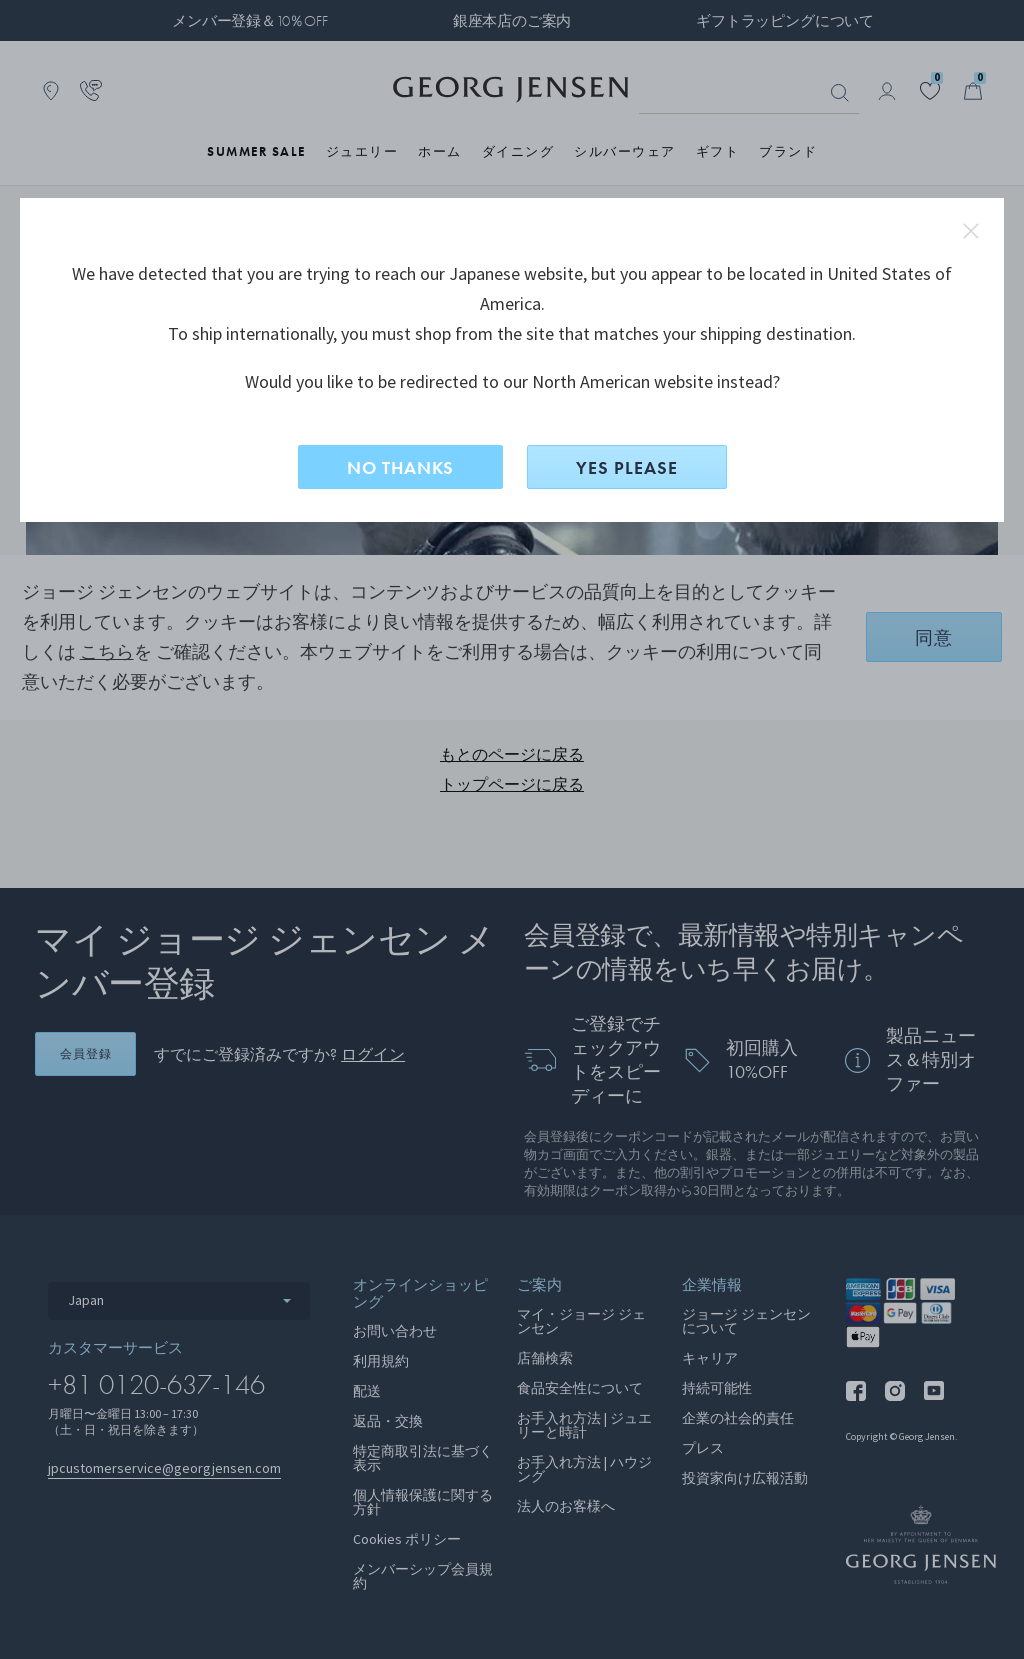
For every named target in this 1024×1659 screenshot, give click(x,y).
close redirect (971, 231)
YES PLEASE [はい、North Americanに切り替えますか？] (627, 467)
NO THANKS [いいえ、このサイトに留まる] (400, 467)
